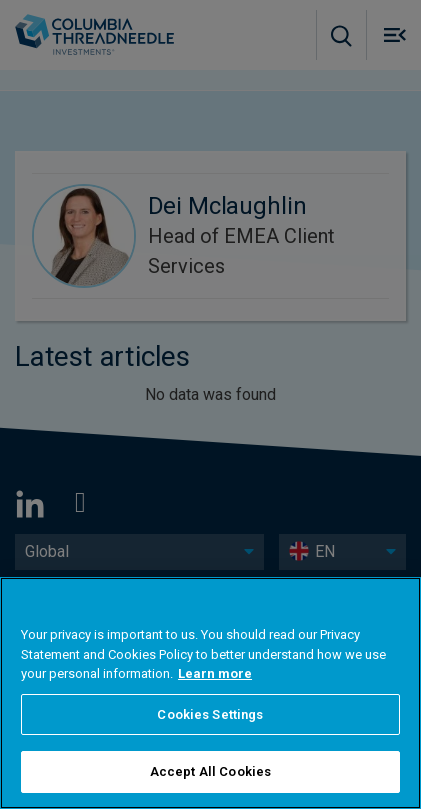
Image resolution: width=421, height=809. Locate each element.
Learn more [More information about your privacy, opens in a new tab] (215, 673)
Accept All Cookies (210, 771)
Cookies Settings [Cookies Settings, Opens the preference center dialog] (210, 714)
